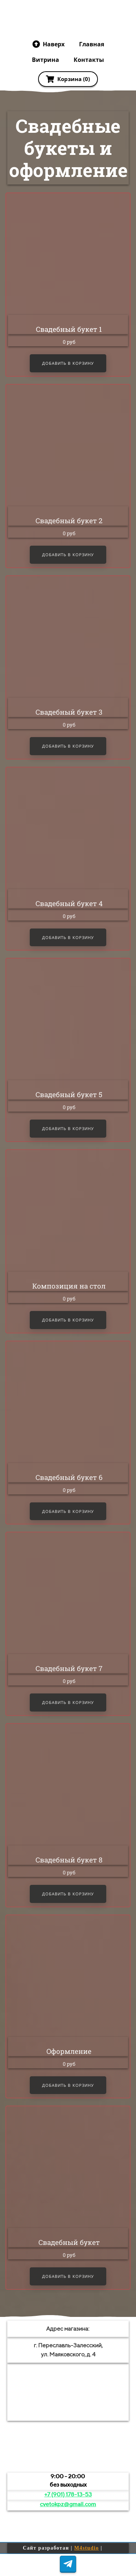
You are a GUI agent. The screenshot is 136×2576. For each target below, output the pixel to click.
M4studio (86, 2548)
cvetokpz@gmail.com (68, 2504)
